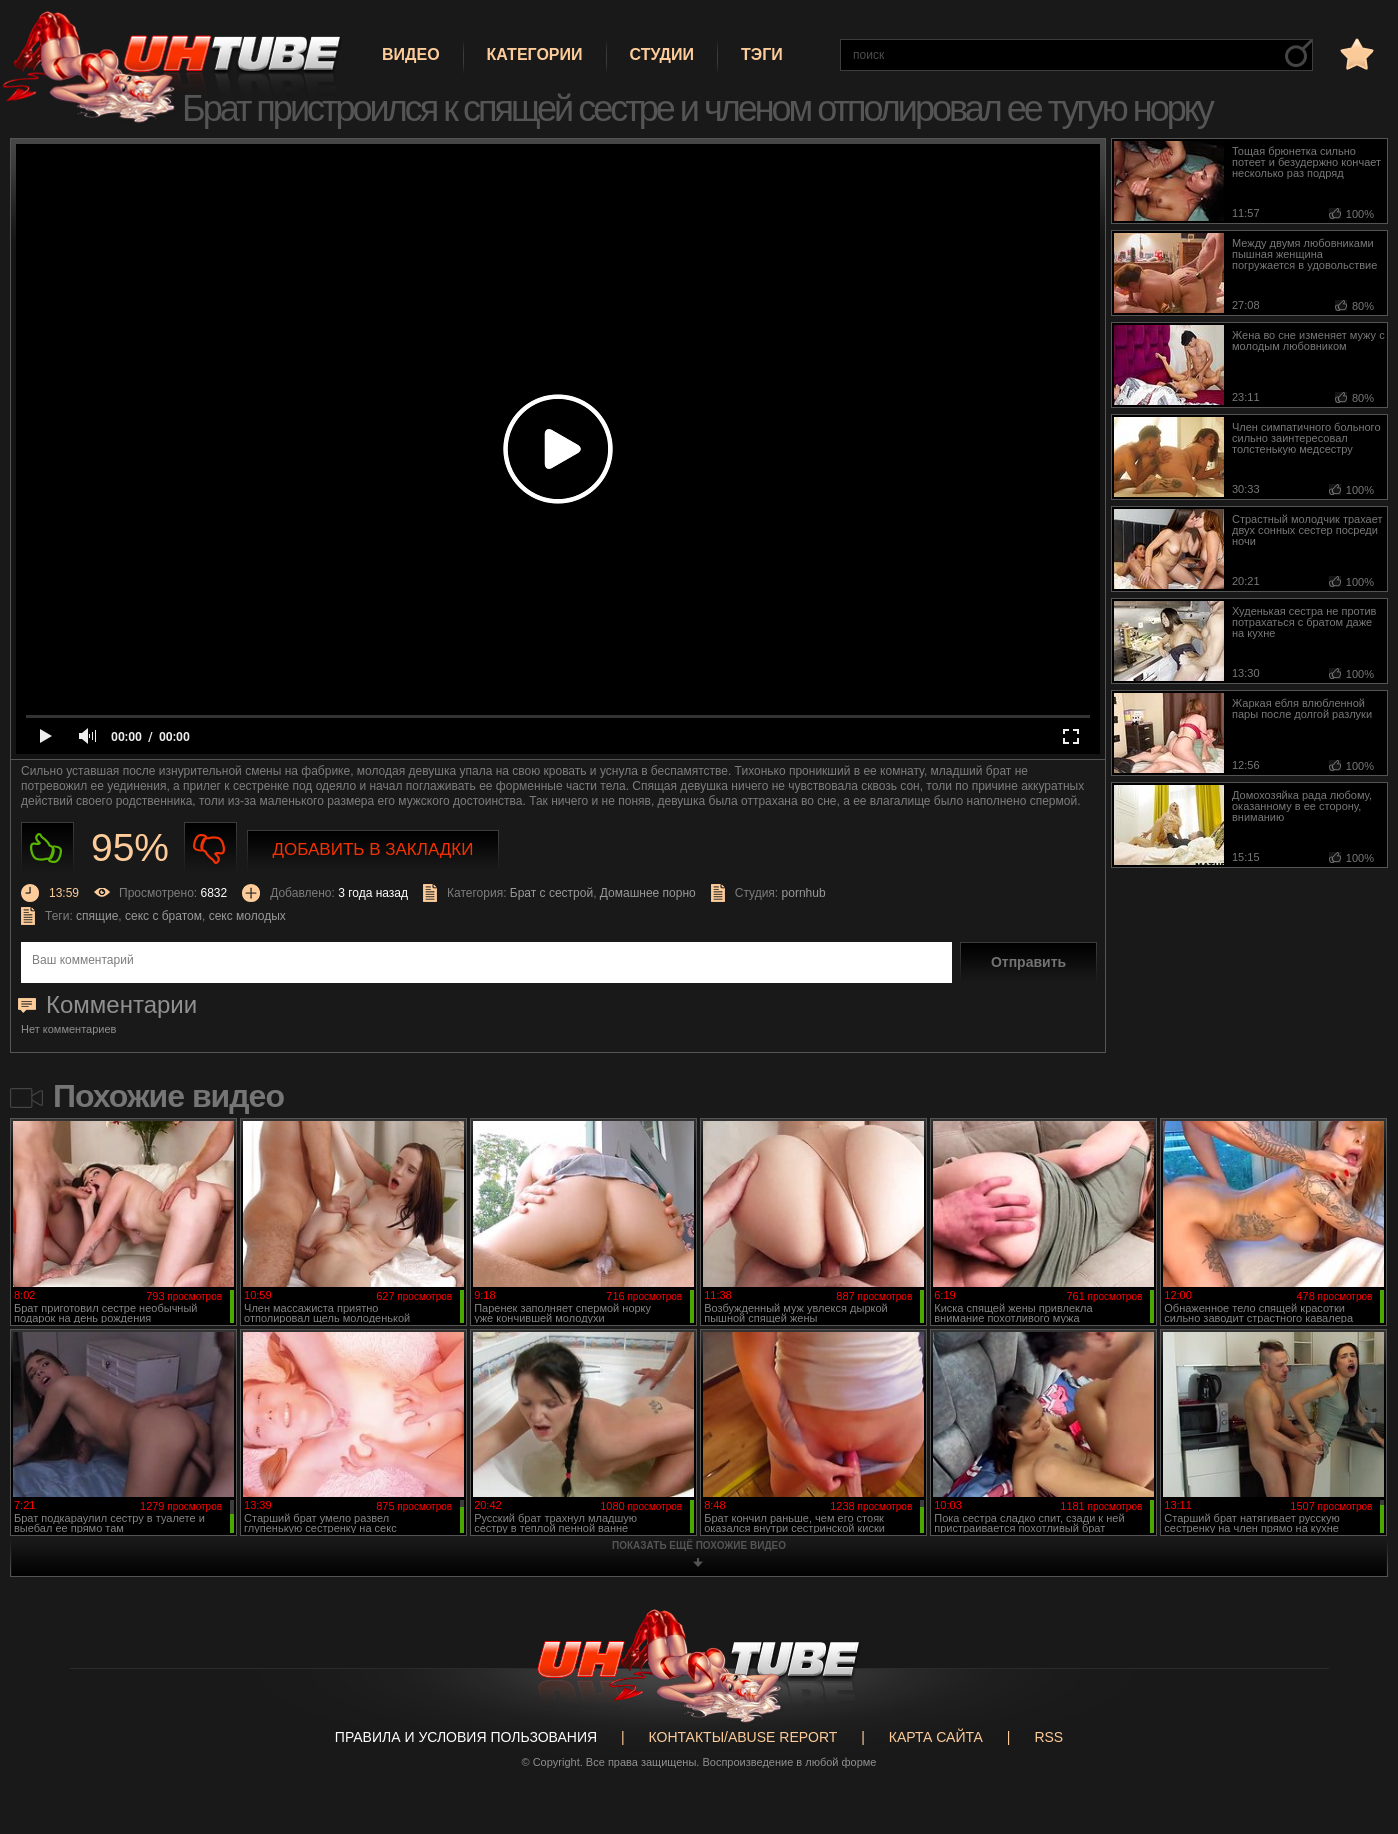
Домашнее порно (648, 893)
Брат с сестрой (551, 893)
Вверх (1353, 1726)
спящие (97, 916)
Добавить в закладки (373, 849)
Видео (411, 54)
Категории (535, 54)
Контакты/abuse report (743, 1737)
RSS (1048, 1737)
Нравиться (47, 848)
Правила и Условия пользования (466, 1737)
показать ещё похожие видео (699, 1545)
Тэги (762, 54)
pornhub (804, 893)
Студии (662, 54)
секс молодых (247, 916)
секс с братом (163, 916)
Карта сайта (936, 1737)
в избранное (1355, 53)
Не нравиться (210, 848)
